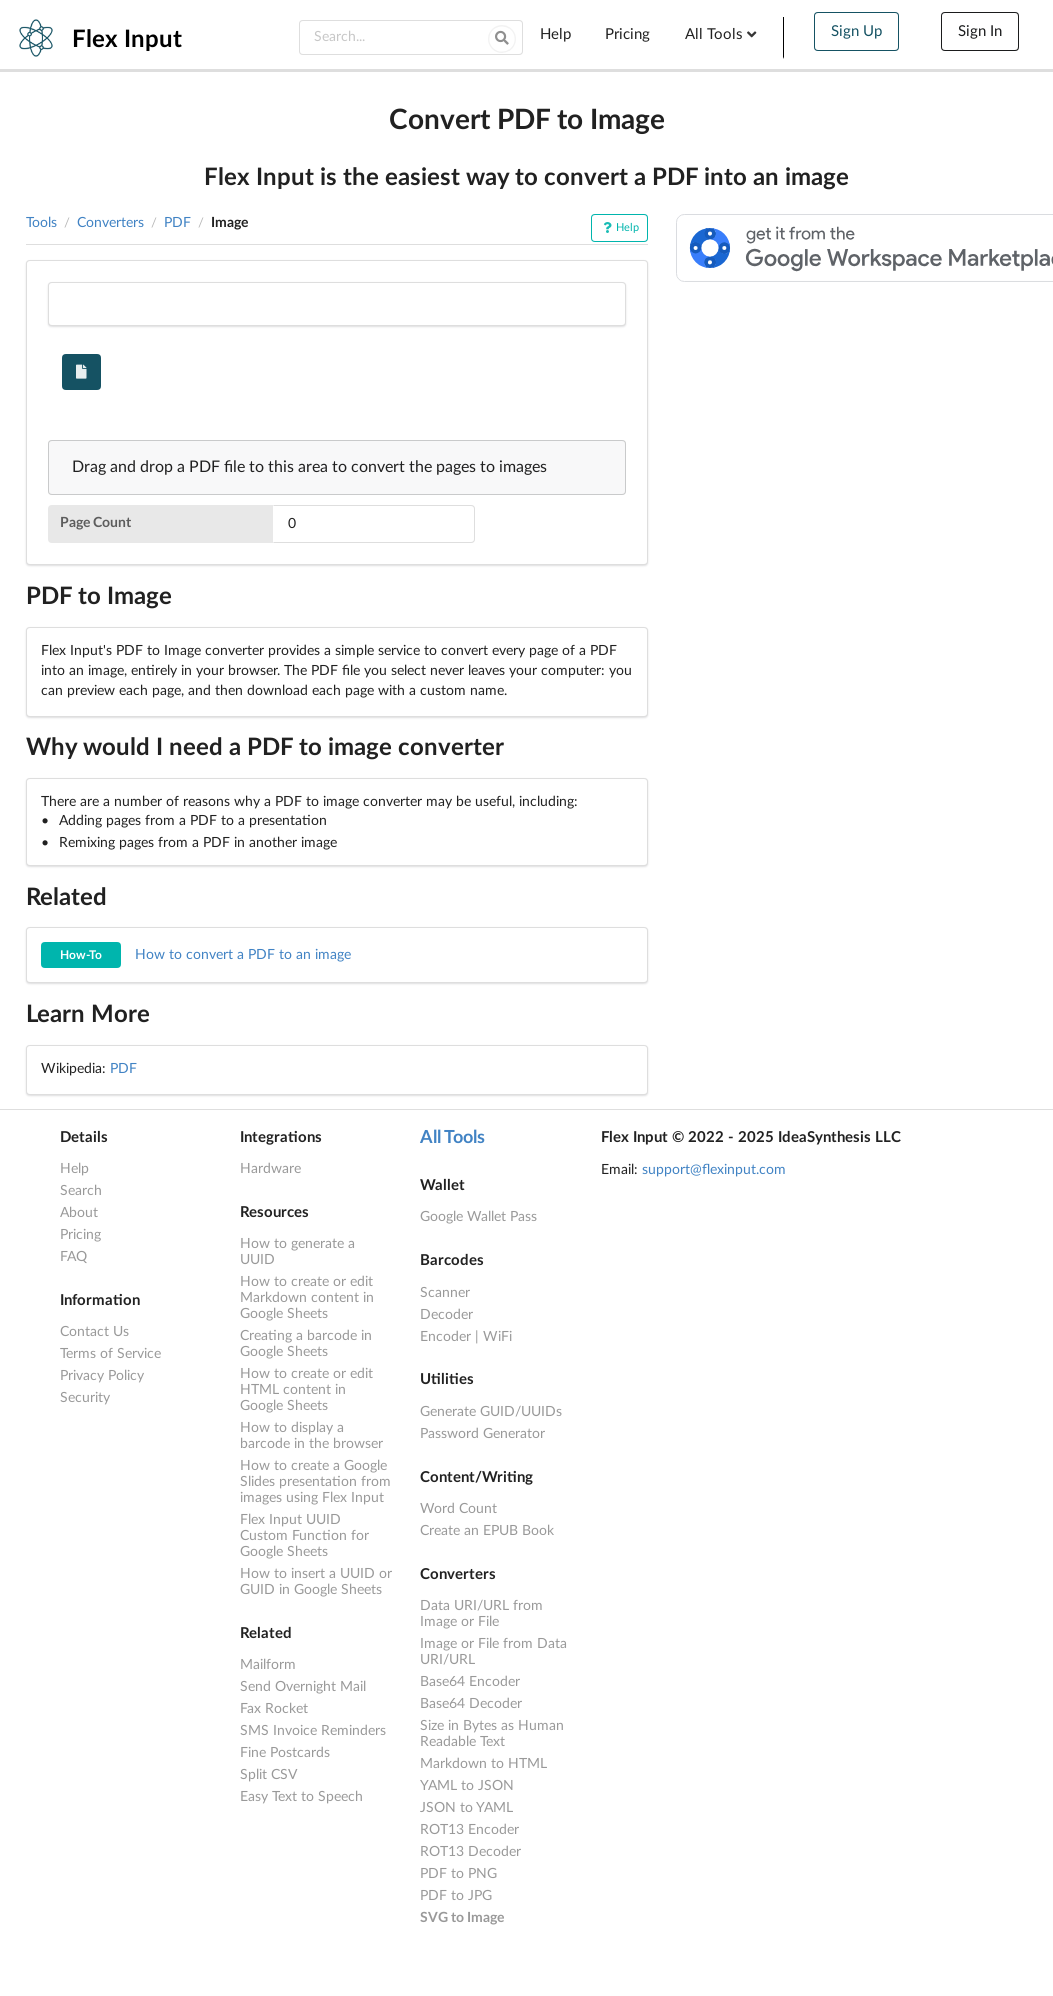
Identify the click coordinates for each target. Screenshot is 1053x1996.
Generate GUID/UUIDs (491, 1412)
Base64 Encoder (470, 1682)
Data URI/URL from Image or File (481, 1614)
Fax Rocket (274, 1709)
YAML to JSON (467, 1786)
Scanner (445, 1293)
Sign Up (856, 31)
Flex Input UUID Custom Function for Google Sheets (304, 1536)
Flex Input (127, 40)
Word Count (458, 1509)
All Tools (723, 34)
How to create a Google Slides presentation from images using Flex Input (315, 1482)
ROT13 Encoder (469, 1830)
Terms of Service (110, 1354)
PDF (177, 223)
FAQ (73, 1257)
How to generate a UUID (297, 1252)
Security (85, 1398)
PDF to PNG (458, 1874)
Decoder (446, 1315)
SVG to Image (462, 1918)
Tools (41, 223)
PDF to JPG (456, 1896)
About (79, 1213)
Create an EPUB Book (487, 1531)
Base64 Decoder (471, 1704)
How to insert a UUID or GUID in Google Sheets (316, 1582)
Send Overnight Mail (303, 1687)
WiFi (497, 1337)
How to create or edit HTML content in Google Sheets (306, 1390)
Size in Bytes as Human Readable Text (492, 1734)
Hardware (270, 1169)
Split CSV (268, 1775)
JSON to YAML (466, 1808)
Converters (110, 223)
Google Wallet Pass (478, 1217)
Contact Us (94, 1332)
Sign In (980, 31)
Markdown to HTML (483, 1764)
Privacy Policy (102, 1376)
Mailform (268, 1665)
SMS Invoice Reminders (313, 1731)
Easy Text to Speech (301, 1797)
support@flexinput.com (714, 1170)
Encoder (445, 1337)
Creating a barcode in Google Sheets (306, 1344)
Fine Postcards (285, 1753)
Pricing (627, 34)
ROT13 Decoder (470, 1852)
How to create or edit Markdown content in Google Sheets (307, 1298)
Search (81, 1191)
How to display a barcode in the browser (311, 1436)
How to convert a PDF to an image (196, 955)
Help (555, 34)
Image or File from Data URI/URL (493, 1652)
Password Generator (482, 1434)
